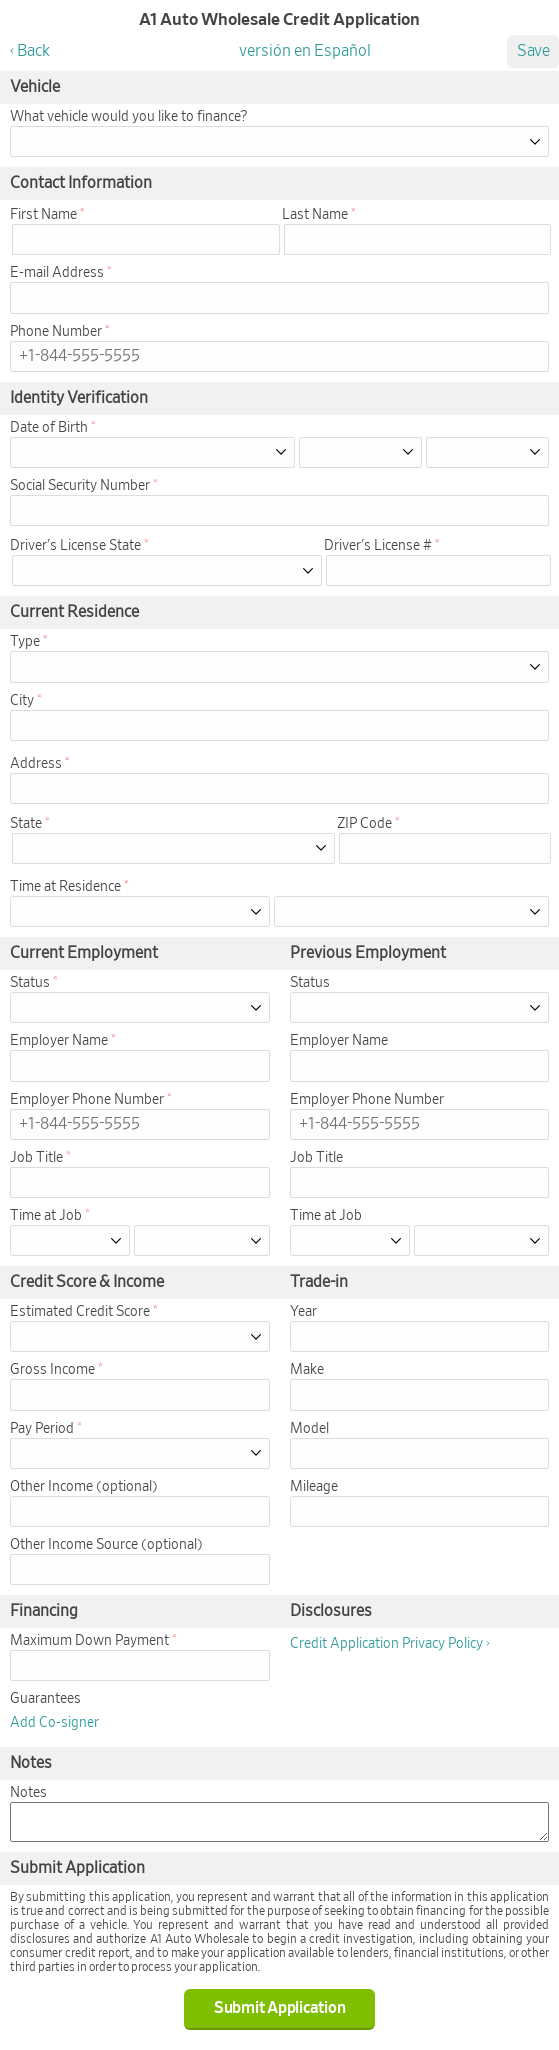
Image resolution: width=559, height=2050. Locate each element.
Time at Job (46, 1216)
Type (25, 642)
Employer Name (59, 1041)
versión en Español (305, 51)
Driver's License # (378, 546)
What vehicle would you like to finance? (128, 117)
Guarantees (45, 1699)
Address (36, 764)
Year (303, 1312)
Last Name (315, 215)
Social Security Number (80, 486)
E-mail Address (57, 273)
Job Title (36, 1158)
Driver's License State (75, 546)
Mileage (314, 1487)
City (22, 701)
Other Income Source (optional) (106, 1545)
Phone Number (56, 332)
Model (309, 1429)
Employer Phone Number (87, 1100)
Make (307, 1370)
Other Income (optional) (84, 1487)
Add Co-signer (54, 1723)
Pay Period (42, 1429)
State (26, 824)
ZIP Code (364, 824)
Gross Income (52, 1370)
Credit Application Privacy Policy (386, 1644)
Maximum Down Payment (89, 1641)
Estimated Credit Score (80, 1312)
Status (30, 983)
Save (533, 51)
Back (33, 51)
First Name (43, 215)
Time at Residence (65, 887)
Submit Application (280, 2008)
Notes (28, 1793)
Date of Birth (49, 428)
